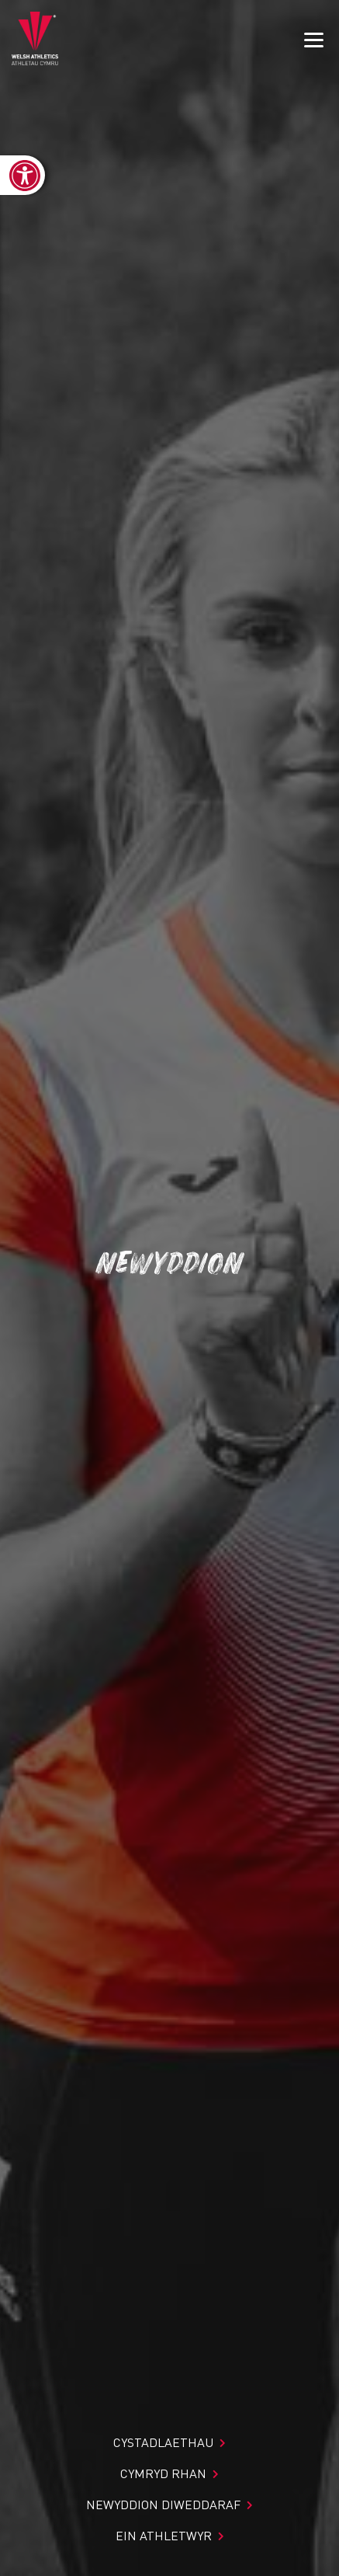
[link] (22, 175)
